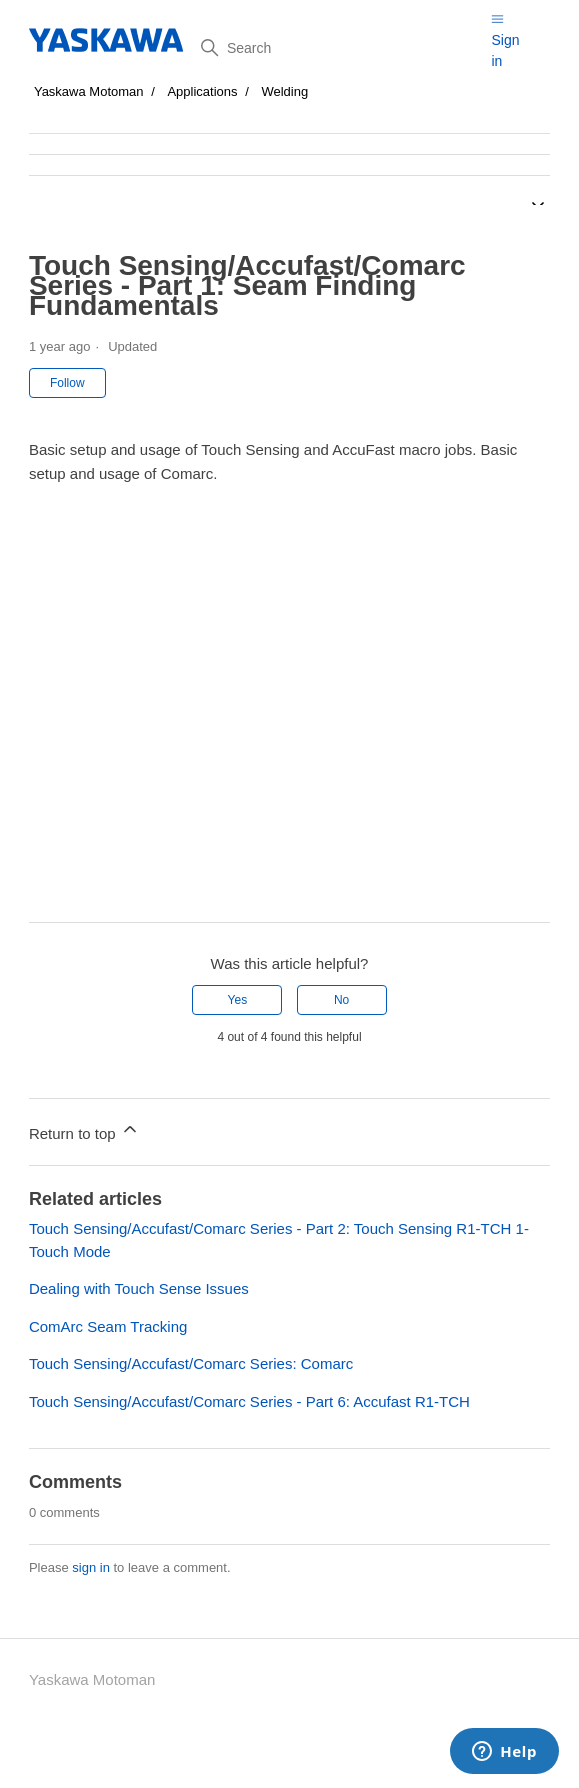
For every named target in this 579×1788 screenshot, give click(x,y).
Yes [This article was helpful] (238, 1000)
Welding (284, 91)
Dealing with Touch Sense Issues (139, 1288)
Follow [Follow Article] (67, 383)
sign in (91, 1567)
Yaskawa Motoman (89, 91)
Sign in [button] (505, 50)
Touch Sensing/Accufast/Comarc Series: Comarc (191, 1363)
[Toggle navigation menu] (497, 18)
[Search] (339, 48)
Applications (202, 91)
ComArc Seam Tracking (108, 1326)
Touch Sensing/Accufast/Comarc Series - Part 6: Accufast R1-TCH (249, 1401)
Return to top (84, 1130)
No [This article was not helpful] (341, 1000)
